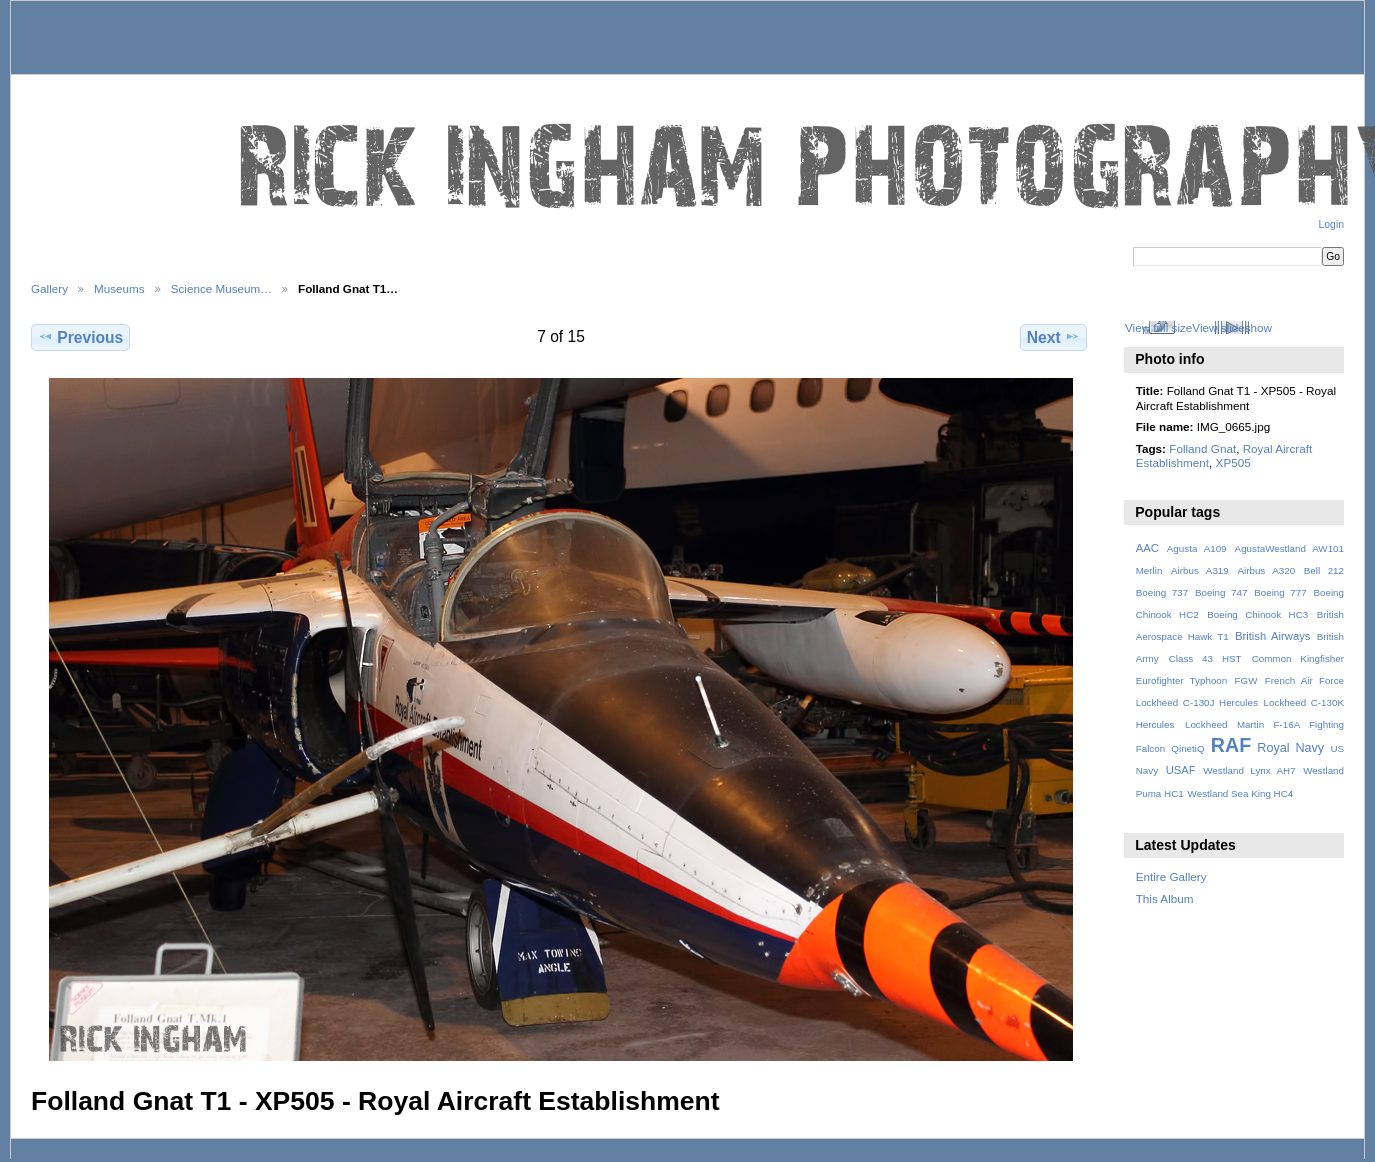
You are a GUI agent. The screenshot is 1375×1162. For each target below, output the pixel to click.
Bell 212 (1324, 570)
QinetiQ (1187, 748)
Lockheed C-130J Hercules (1197, 702)
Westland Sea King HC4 (1241, 793)
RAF (1231, 745)
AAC (1147, 548)
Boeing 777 (1280, 592)
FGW (1246, 680)
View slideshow (1232, 327)
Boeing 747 (1221, 592)
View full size (1158, 327)
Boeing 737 (1162, 592)
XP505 (1233, 462)
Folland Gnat (1202, 448)
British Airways (1272, 636)
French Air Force (1304, 680)
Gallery (49, 288)
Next (1053, 337)
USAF (1181, 770)
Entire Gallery (1171, 876)
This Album (1165, 898)
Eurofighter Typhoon (1182, 680)
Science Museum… (221, 288)
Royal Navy (1290, 748)
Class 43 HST (1205, 658)
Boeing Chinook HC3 (1257, 614)
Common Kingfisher (1298, 658)
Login (1331, 224)
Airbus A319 (1200, 570)
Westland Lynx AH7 (1249, 770)
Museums (119, 288)
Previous (80, 337)
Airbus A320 (1266, 570)
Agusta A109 (1197, 548)
